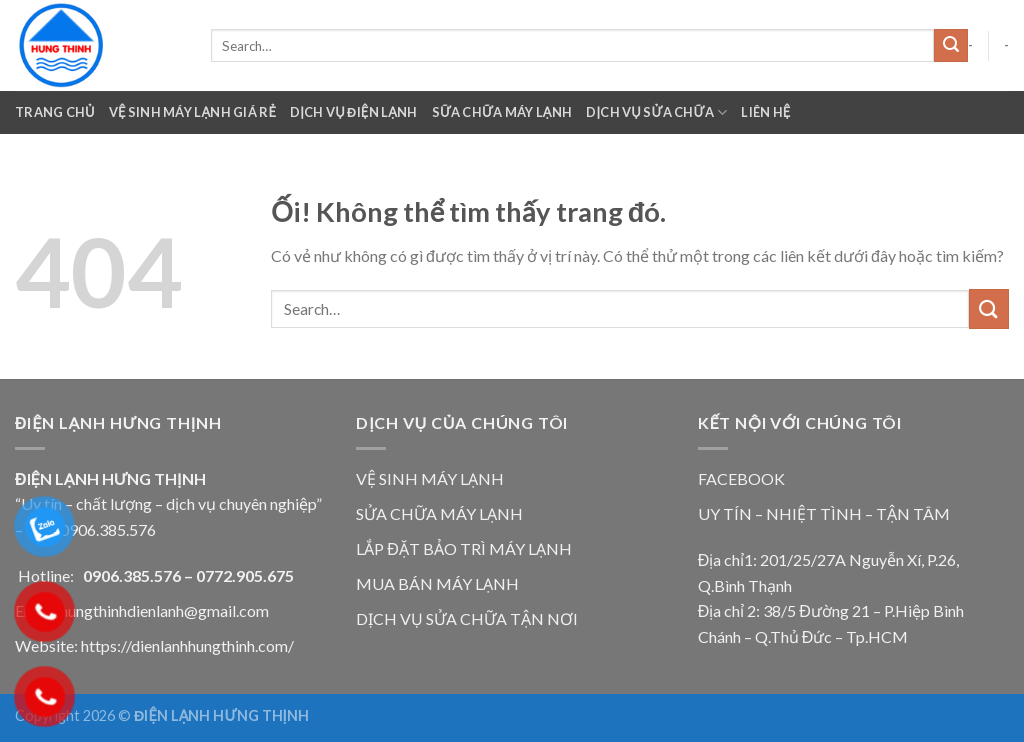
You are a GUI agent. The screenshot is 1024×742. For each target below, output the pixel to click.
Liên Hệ (765, 112)
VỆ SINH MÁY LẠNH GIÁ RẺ (192, 112)
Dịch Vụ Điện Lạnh (354, 112)
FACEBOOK (741, 478)
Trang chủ (55, 112)
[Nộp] (951, 46)
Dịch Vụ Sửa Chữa (656, 112)
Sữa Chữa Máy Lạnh (502, 112)
